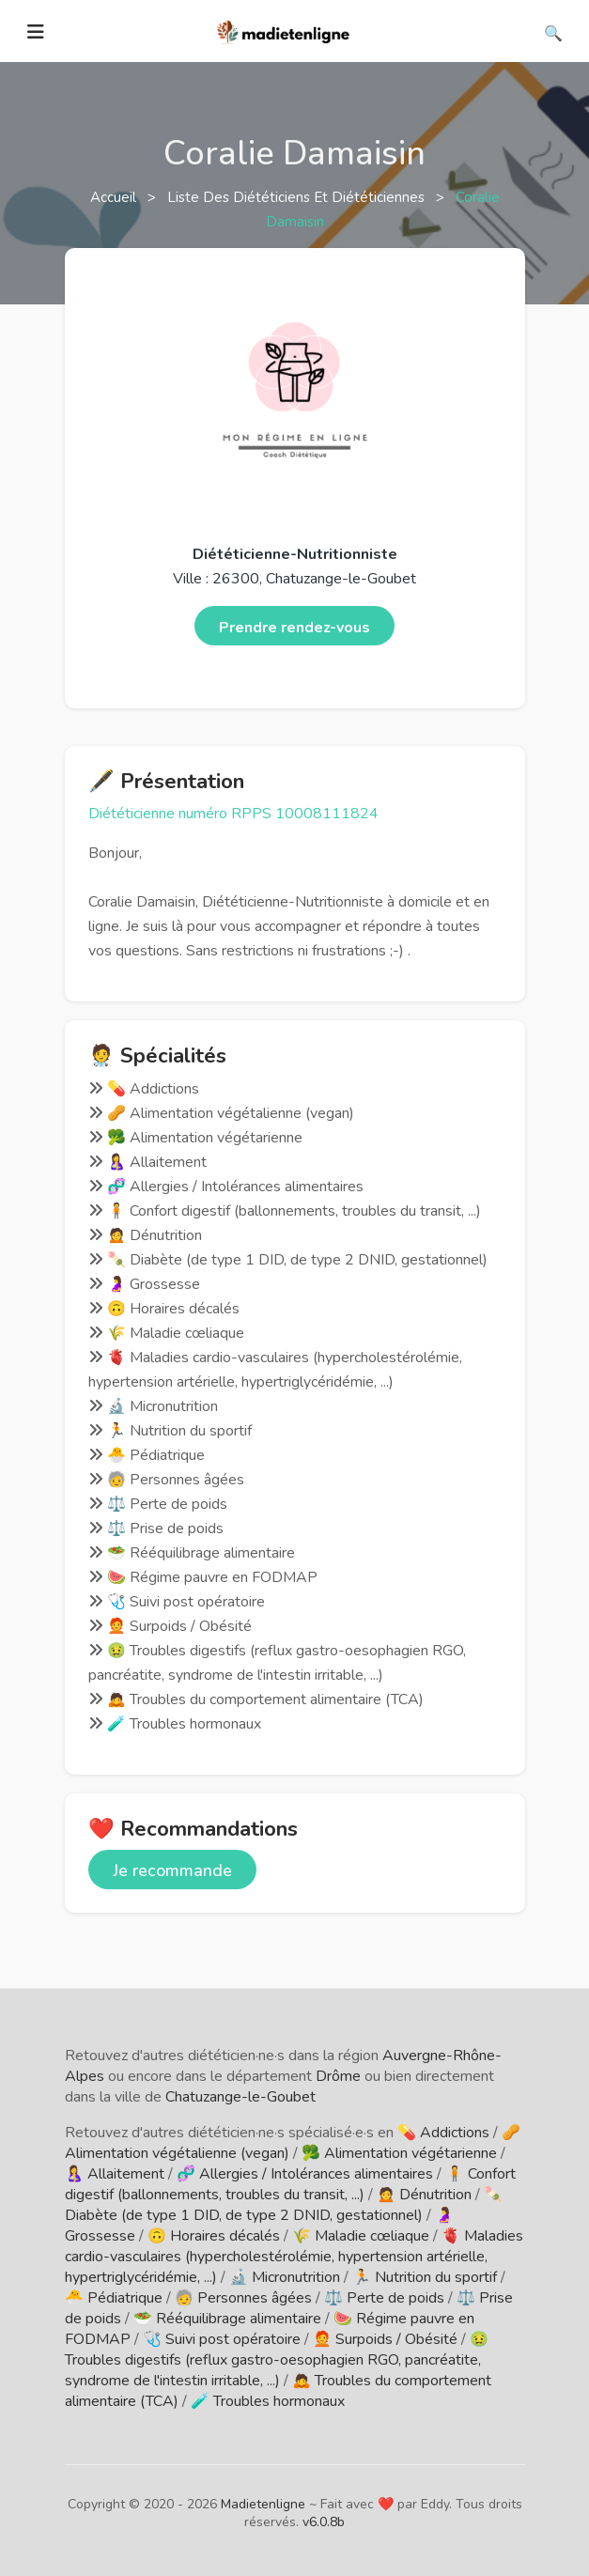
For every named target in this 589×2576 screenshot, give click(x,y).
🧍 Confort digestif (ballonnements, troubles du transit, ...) (290, 2184)
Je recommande (172, 1870)
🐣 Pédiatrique (114, 2298)
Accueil (115, 197)
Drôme (338, 2076)
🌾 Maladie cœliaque (360, 2236)
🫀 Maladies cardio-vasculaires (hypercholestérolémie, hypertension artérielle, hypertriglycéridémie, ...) (294, 2257)
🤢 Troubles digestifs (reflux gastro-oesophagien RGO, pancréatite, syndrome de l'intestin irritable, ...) (276, 2360)
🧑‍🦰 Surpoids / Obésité (385, 2339)
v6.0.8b (323, 2522)
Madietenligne (263, 2504)
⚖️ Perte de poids (384, 2298)
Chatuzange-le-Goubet (240, 2097)
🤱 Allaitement (114, 2174)
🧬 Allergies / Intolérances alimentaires (305, 2174)
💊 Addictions (443, 2132)
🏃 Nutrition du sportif (424, 2277)
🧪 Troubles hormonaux (268, 2401)
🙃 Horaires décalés (213, 2236)
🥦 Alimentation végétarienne (399, 2153)
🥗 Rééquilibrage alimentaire (227, 2318)
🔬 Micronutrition (284, 2277)
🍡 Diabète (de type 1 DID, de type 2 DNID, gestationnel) (284, 2205)
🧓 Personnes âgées (243, 2298)
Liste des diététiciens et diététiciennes (297, 197)
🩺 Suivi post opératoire (222, 2339)
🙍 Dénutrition (424, 2194)
